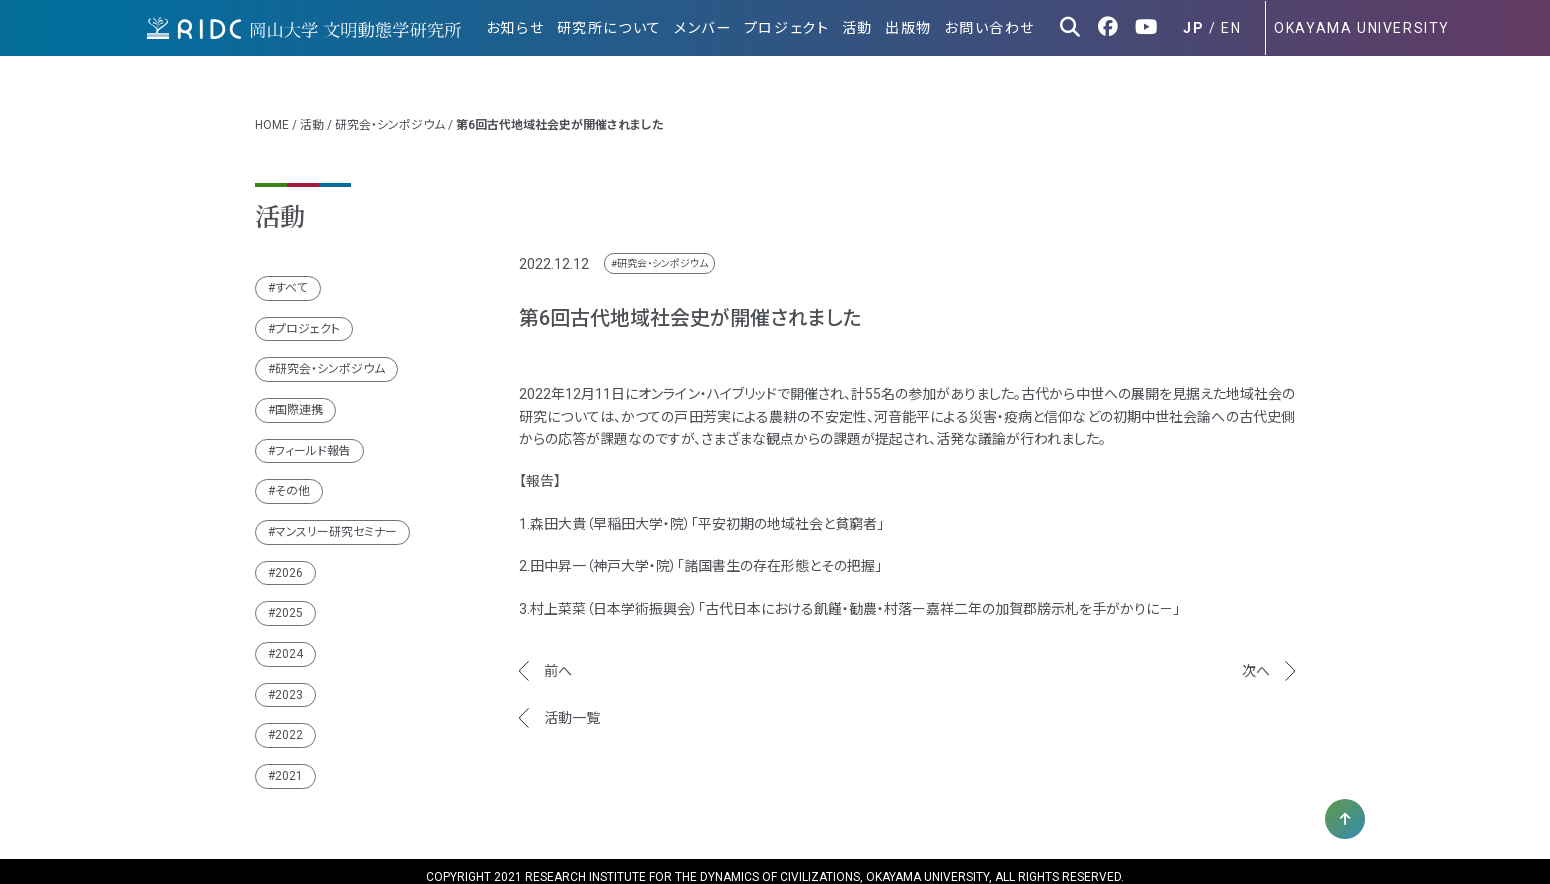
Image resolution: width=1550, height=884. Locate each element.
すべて (291, 276)
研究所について (621, 28)
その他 (292, 479)
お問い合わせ (991, 28)
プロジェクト (795, 28)
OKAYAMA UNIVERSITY (1362, 28)
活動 (863, 28)
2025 (289, 601)
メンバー (713, 28)
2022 (289, 723)
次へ (1256, 659)
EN (1231, 28)
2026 (289, 561)
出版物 (912, 28)
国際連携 (299, 398)
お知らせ (530, 28)
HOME (272, 113)
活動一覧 (572, 706)
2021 (289, 764)
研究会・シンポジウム (390, 113)
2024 (289, 642)
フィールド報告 (313, 439)
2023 (289, 683)
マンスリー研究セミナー (336, 520)
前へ (558, 659)
